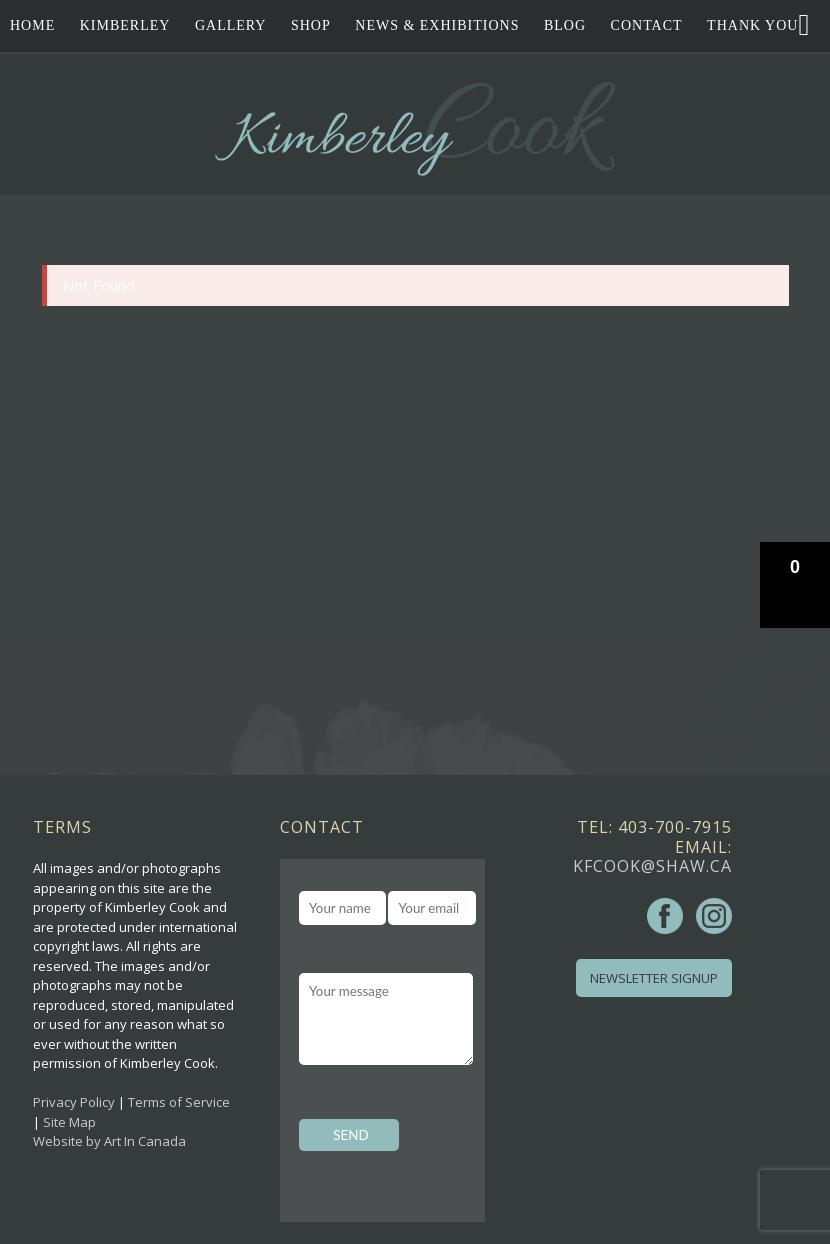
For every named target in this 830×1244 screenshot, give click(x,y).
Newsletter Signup (654, 978)
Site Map (69, 1122)
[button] (795, 585)
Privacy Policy (74, 1102)
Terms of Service (179, 1102)
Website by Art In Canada (109, 1141)
